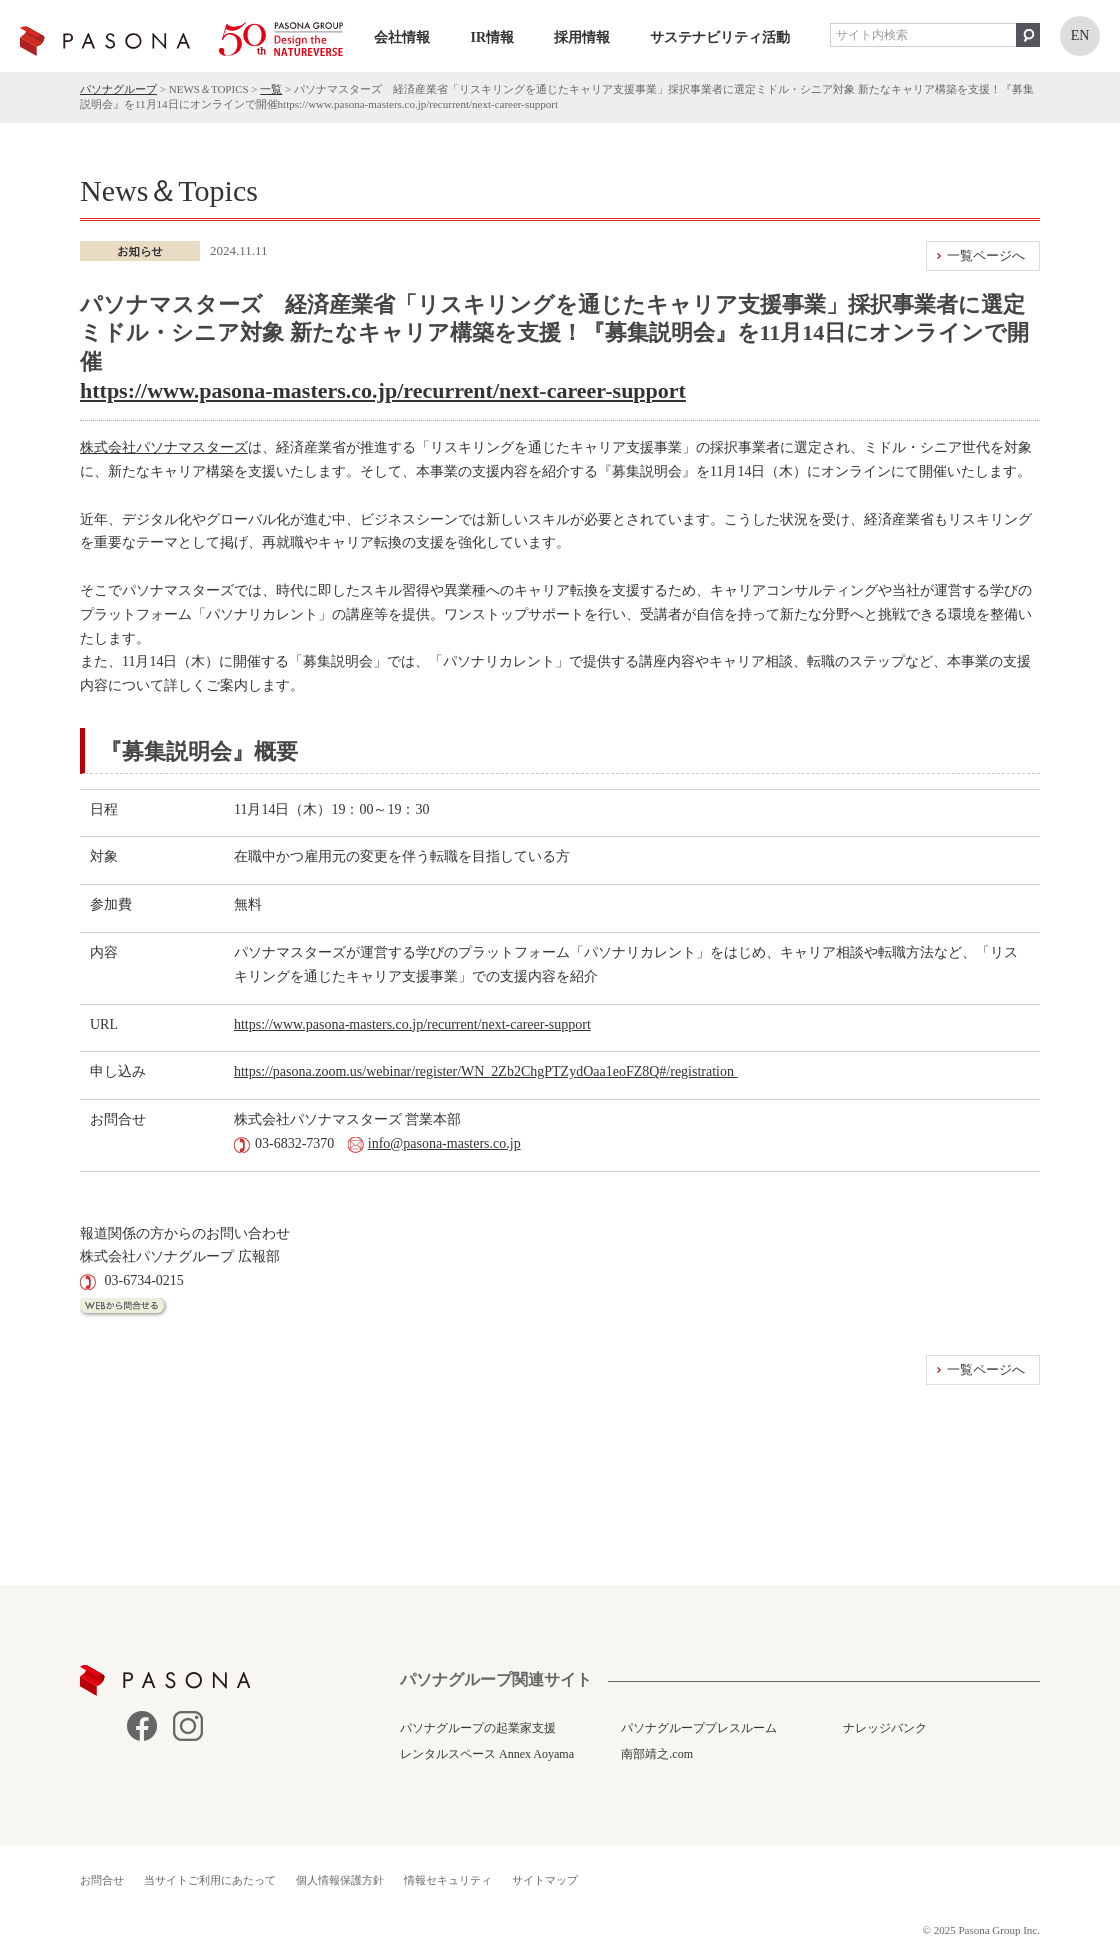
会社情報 (402, 37)
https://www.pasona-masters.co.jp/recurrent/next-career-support (383, 390)
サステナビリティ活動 (720, 37)
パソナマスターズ (192, 447)
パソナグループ (118, 89)
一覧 (271, 89)
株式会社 (108, 447)
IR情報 (492, 37)
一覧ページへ (986, 255)
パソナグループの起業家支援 (478, 1728)
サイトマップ (545, 1880)
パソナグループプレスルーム (699, 1728)
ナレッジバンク (885, 1728)
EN (1080, 35)
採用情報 (582, 37)
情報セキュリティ (448, 1880)
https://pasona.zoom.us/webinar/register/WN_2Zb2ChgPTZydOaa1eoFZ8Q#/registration (486, 1071)
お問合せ (102, 1880)
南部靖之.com (657, 1754)
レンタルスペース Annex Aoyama (487, 1754)
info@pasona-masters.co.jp (444, 1143)
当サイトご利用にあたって (210, 1880)
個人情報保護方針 (340, 1880)
